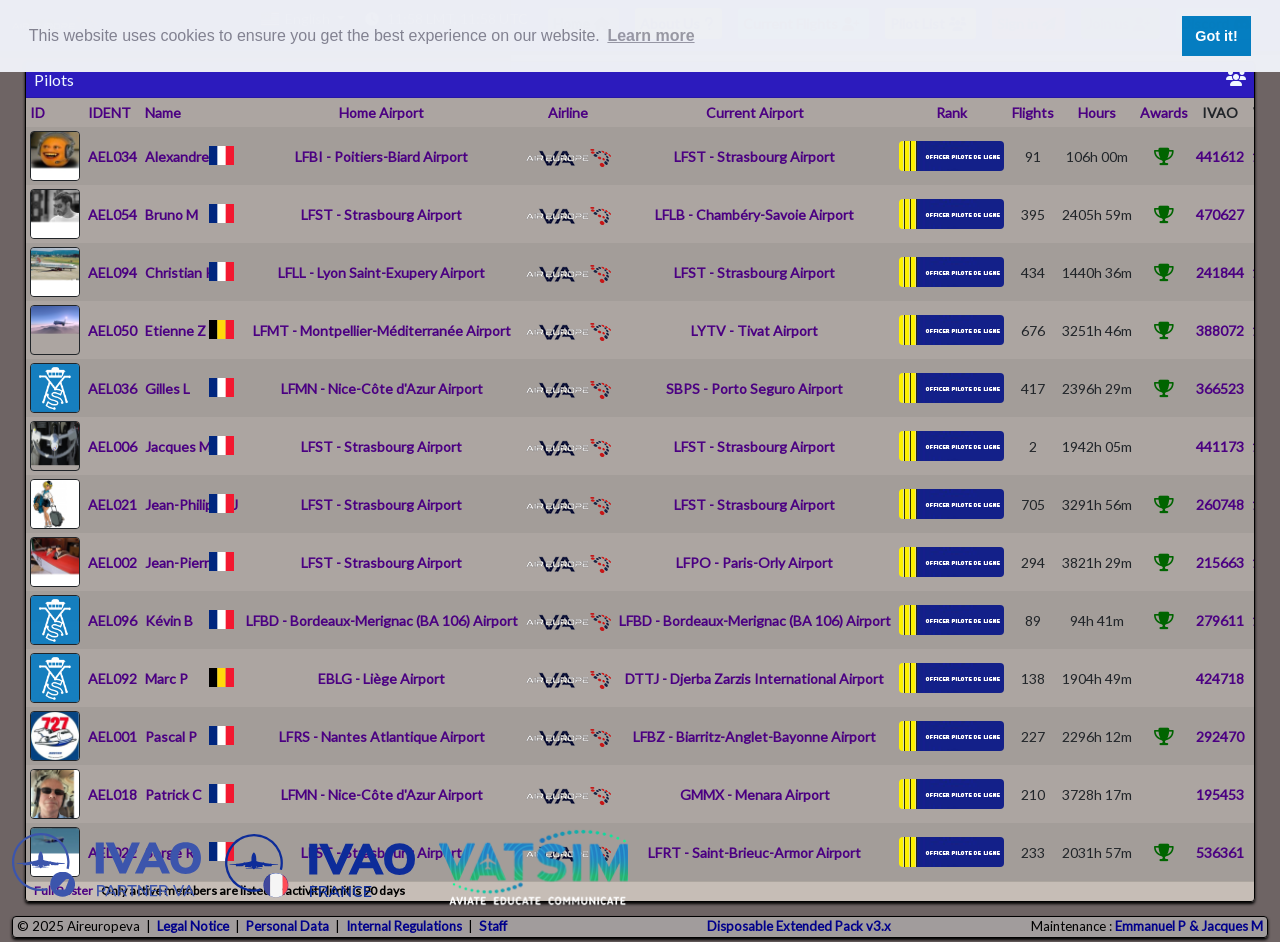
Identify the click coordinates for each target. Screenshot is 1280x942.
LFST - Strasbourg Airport (754, 156)
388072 (1220, 330)
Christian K (180, 272)
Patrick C (173, 794)
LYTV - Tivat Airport (754, 330)
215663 (1220, 562)
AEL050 (112, 330)
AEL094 (112, 272)
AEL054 (112, 214)
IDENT (109, 112)
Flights (1033, 112)
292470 (1220, 736)
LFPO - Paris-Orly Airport (754, 562)
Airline (568, 112)
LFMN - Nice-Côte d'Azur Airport (382, 388)
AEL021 (112, 504)
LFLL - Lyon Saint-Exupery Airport (381, 272)
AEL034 (112, 156)
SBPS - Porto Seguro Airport (754, 388)
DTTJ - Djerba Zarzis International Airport (754, 678)
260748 (1220, 504)
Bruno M (171, 214)
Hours (1097, 112)
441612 (1220, 156)
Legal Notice (193, 926)
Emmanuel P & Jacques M (1189, 926)
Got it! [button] (1216, 36)
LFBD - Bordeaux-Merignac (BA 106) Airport (382, 620)
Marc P (166, 678)
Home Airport (381, 112)
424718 (1220, 678)
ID (37, 112)
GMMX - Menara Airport (755, 794)
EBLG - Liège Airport (381, 678)
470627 (1220, 214)
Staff (493, 926)
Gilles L (167, 388)
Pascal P (171, 736)
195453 (1220, 794)
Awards (1164, 112)
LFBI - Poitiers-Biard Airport (381, 156)
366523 (1220, 388)
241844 (1220, 272)
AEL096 (112, 620)
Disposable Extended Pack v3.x (799, 926)
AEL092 (112, 678)
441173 (1220, 446)
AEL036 (112, 388)
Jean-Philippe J (191, 504)
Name (163, 112)
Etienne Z (175, 330)
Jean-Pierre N (187, 562)
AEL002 (112, 562)
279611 (1220, 620)
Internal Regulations (404, 926)
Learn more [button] (650, 35)
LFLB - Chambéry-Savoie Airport (754, 214)
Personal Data (287, 926)
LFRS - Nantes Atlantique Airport (382, 736)
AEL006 (112, 446)
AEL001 (112, 736)
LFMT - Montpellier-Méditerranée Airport (382, 330)
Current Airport (755, 112)
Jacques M (178, 446)
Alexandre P (183, 156)
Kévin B (169, 620)
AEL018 (112, 794)
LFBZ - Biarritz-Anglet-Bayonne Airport (754, 736)
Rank (951, 112)
